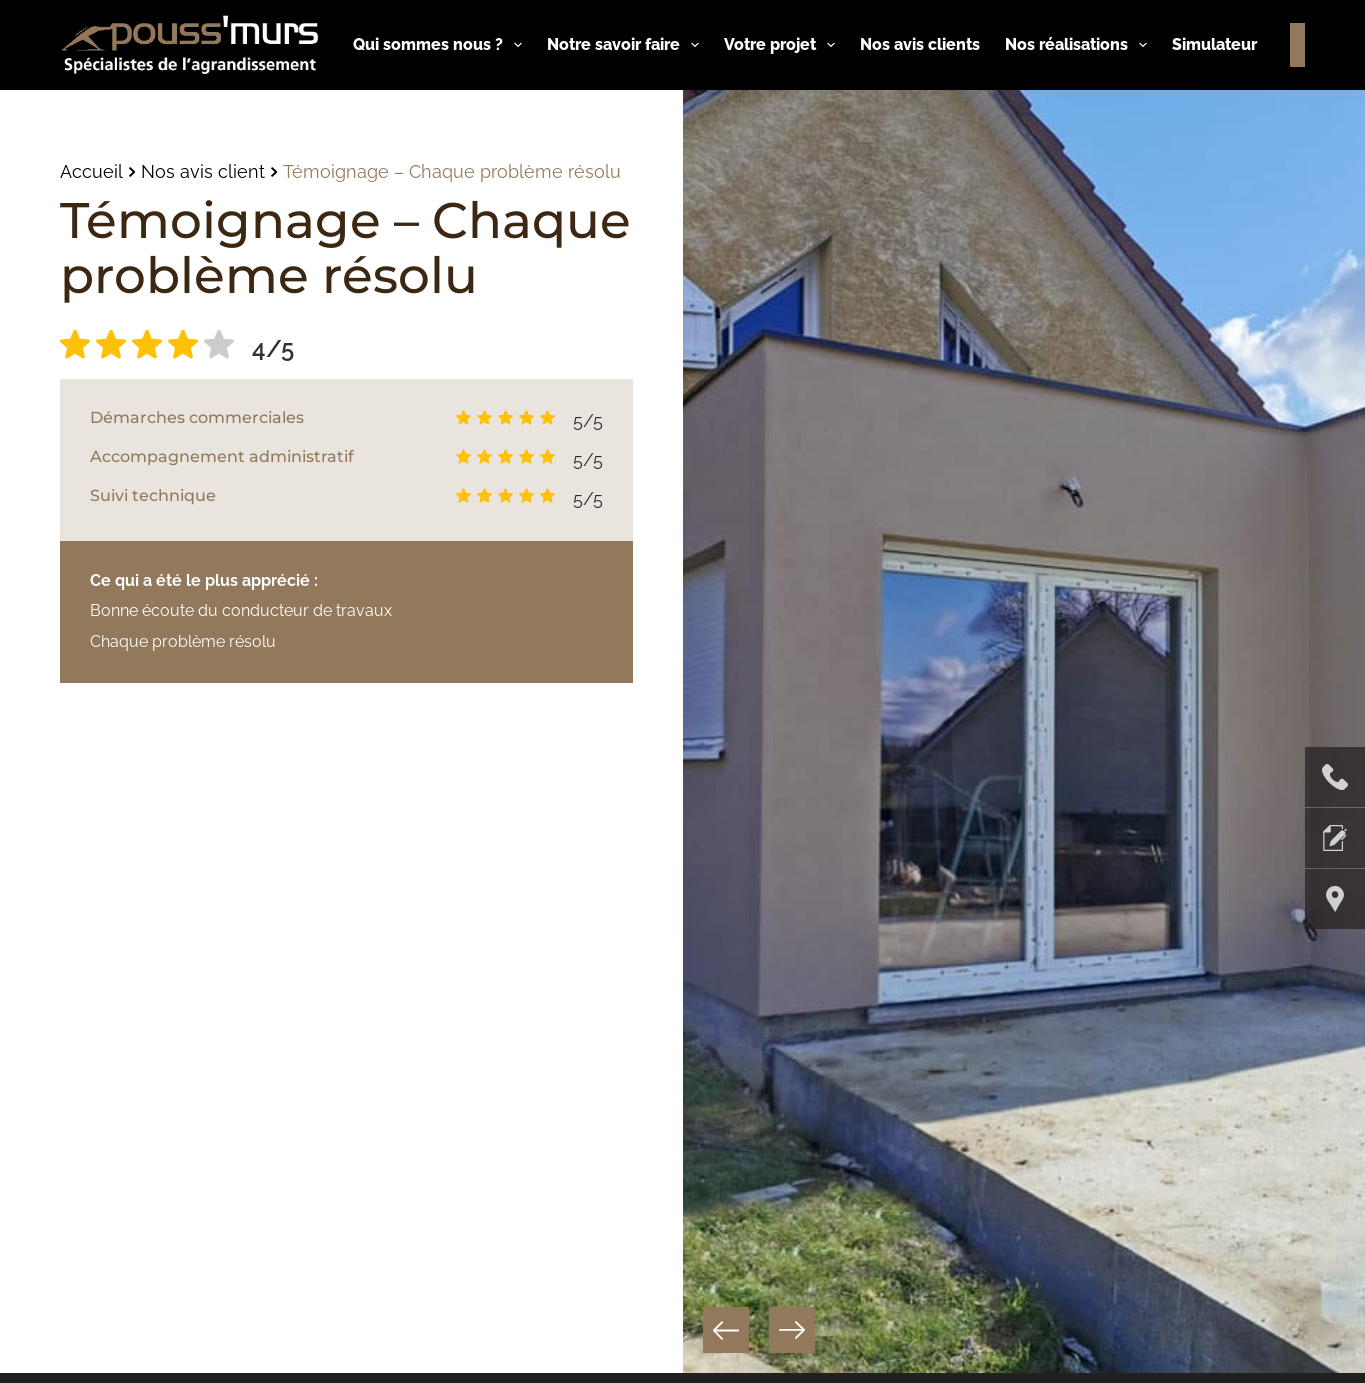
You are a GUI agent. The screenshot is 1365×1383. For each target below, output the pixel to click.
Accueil (91, 171)
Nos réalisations (1080, 45)
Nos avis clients (920, 44)
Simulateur (1214, 44)
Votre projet (783, 45)
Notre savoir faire (627, 45)
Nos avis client (203, 171)
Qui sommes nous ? (441, 45)
